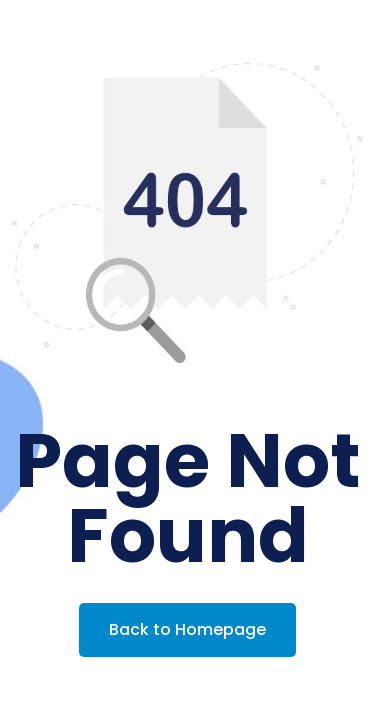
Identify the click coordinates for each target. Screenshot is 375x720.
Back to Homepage (187, 629)
